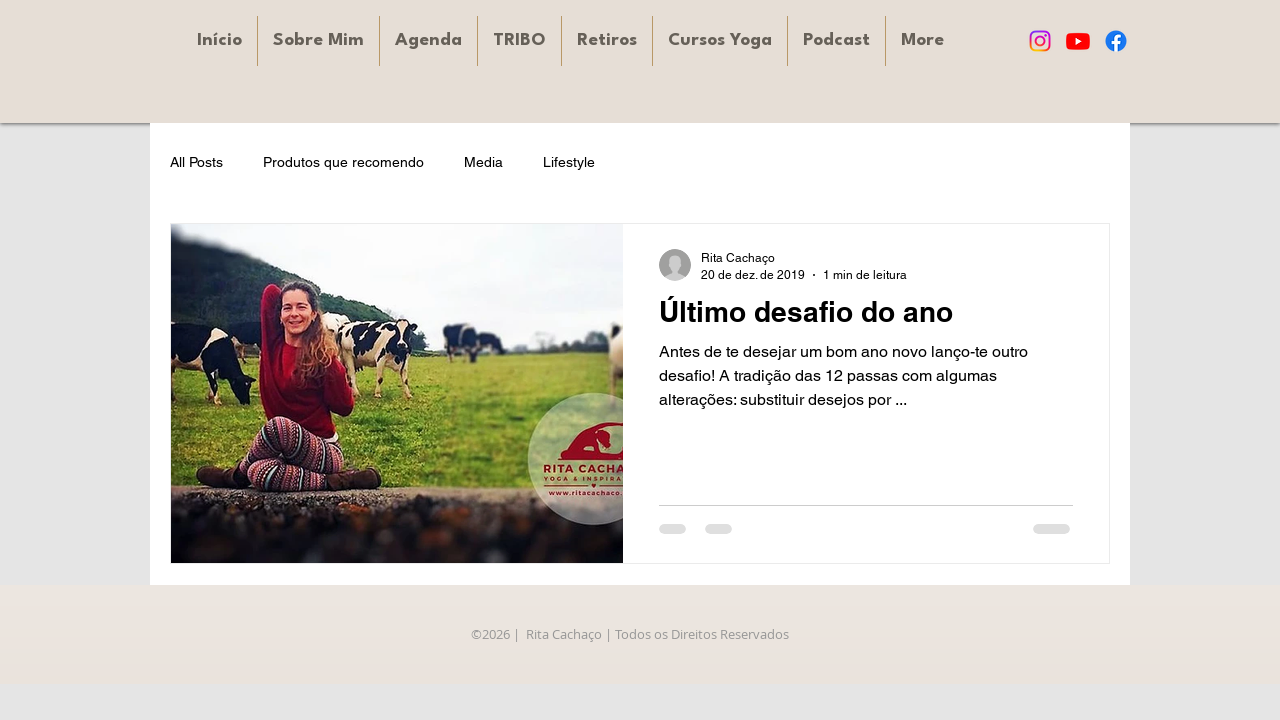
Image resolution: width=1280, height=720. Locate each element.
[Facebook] (1116, 41)
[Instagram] (1040, 41)
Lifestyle (569, 162)
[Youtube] (1078, 41)
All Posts (196, 162)
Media (483, 162)
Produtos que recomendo (343, 162)
